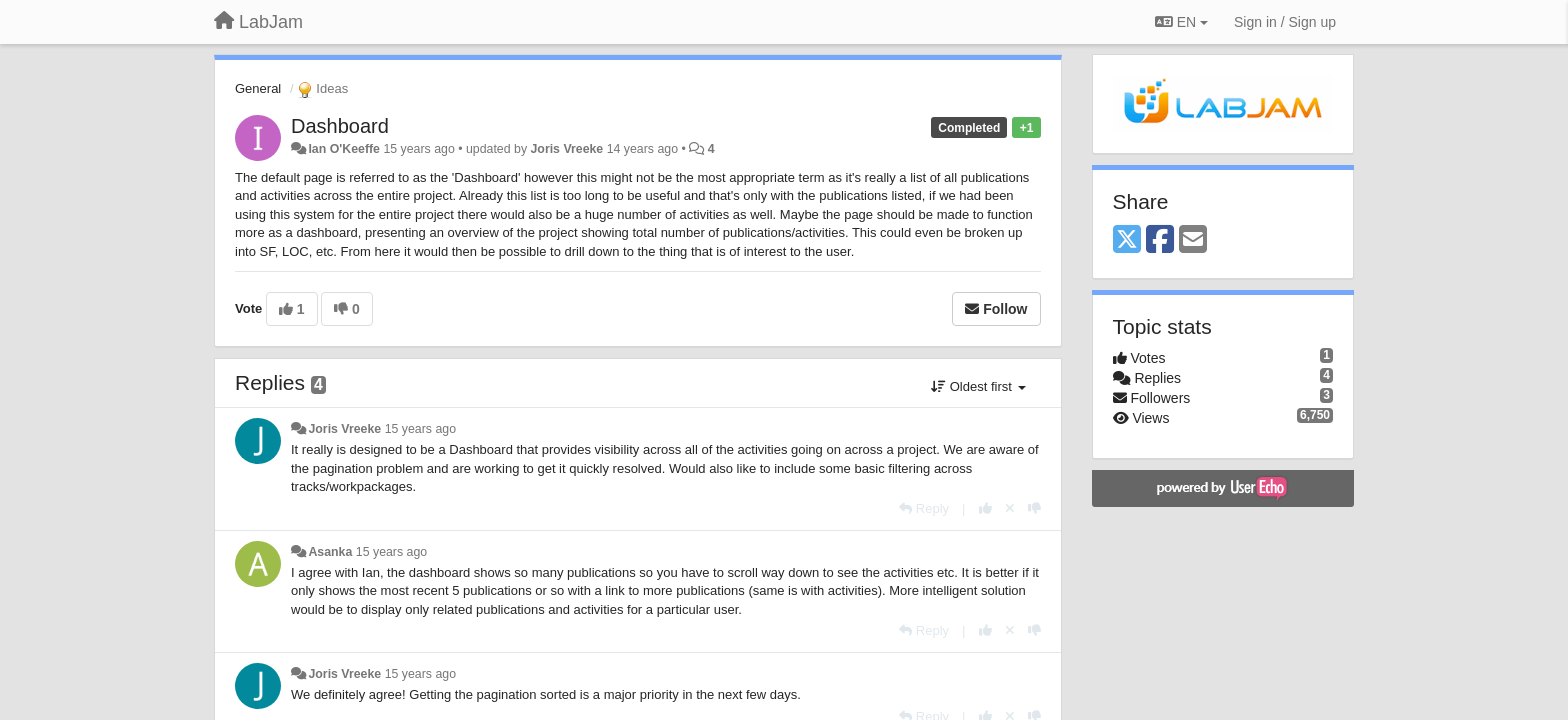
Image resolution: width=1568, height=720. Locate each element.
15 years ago (420, 429)
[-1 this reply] (1034, 508)
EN (1181, 22)
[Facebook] (1160, 240)
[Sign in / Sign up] (1285, 22)
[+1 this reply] (985, 508)
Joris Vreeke (566, 149)
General (258, 88)
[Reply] (924, 508)
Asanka (330, 552)
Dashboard (340, 126)
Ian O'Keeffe (344, 149)
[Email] (1193, 240)
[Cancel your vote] (1010, 508)
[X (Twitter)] (1127, 240)
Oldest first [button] (978, 386)
